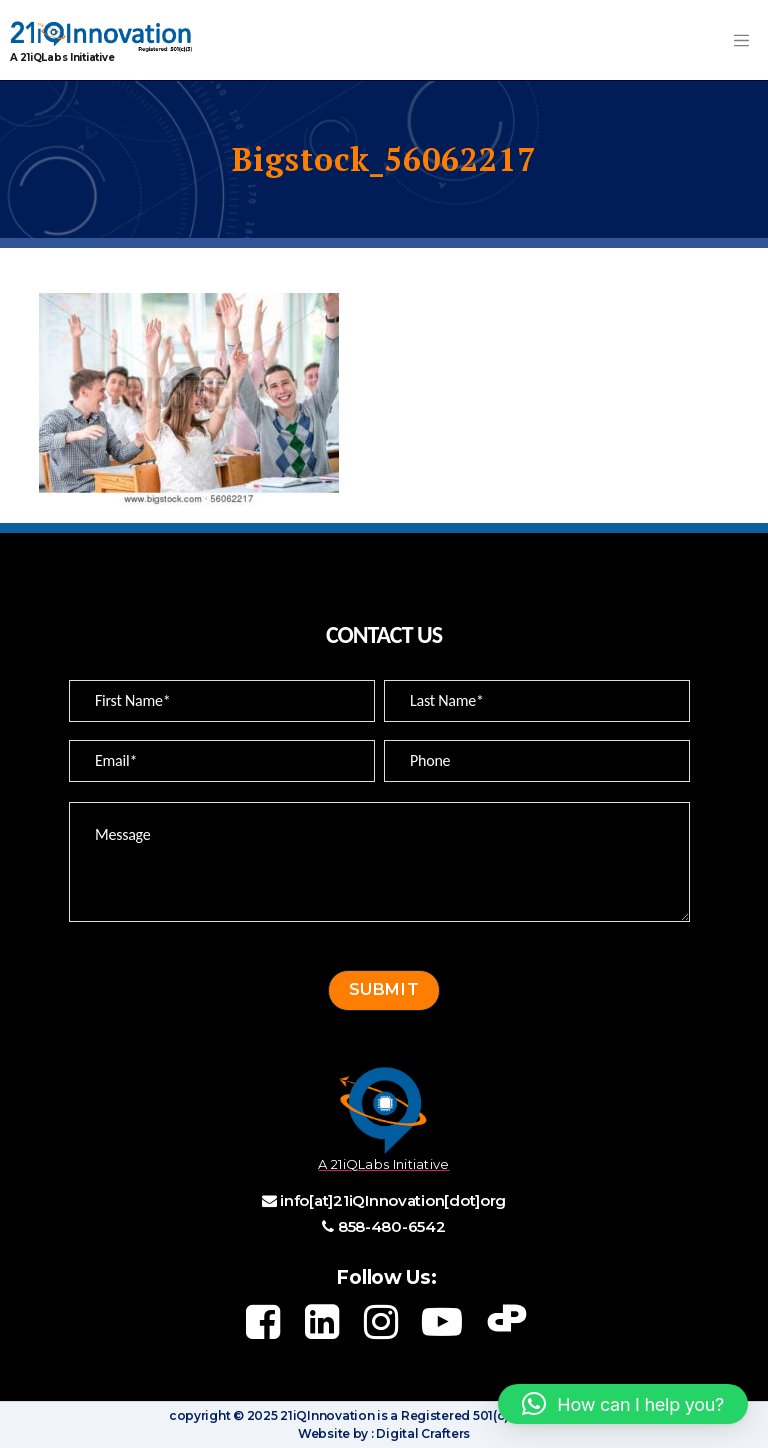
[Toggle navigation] (741, 40)
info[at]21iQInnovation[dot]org (393, 1200)
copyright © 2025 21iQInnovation (272, 1415)
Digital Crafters (422, 1433)
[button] (623, 1404)
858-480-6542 (392, 1226)
